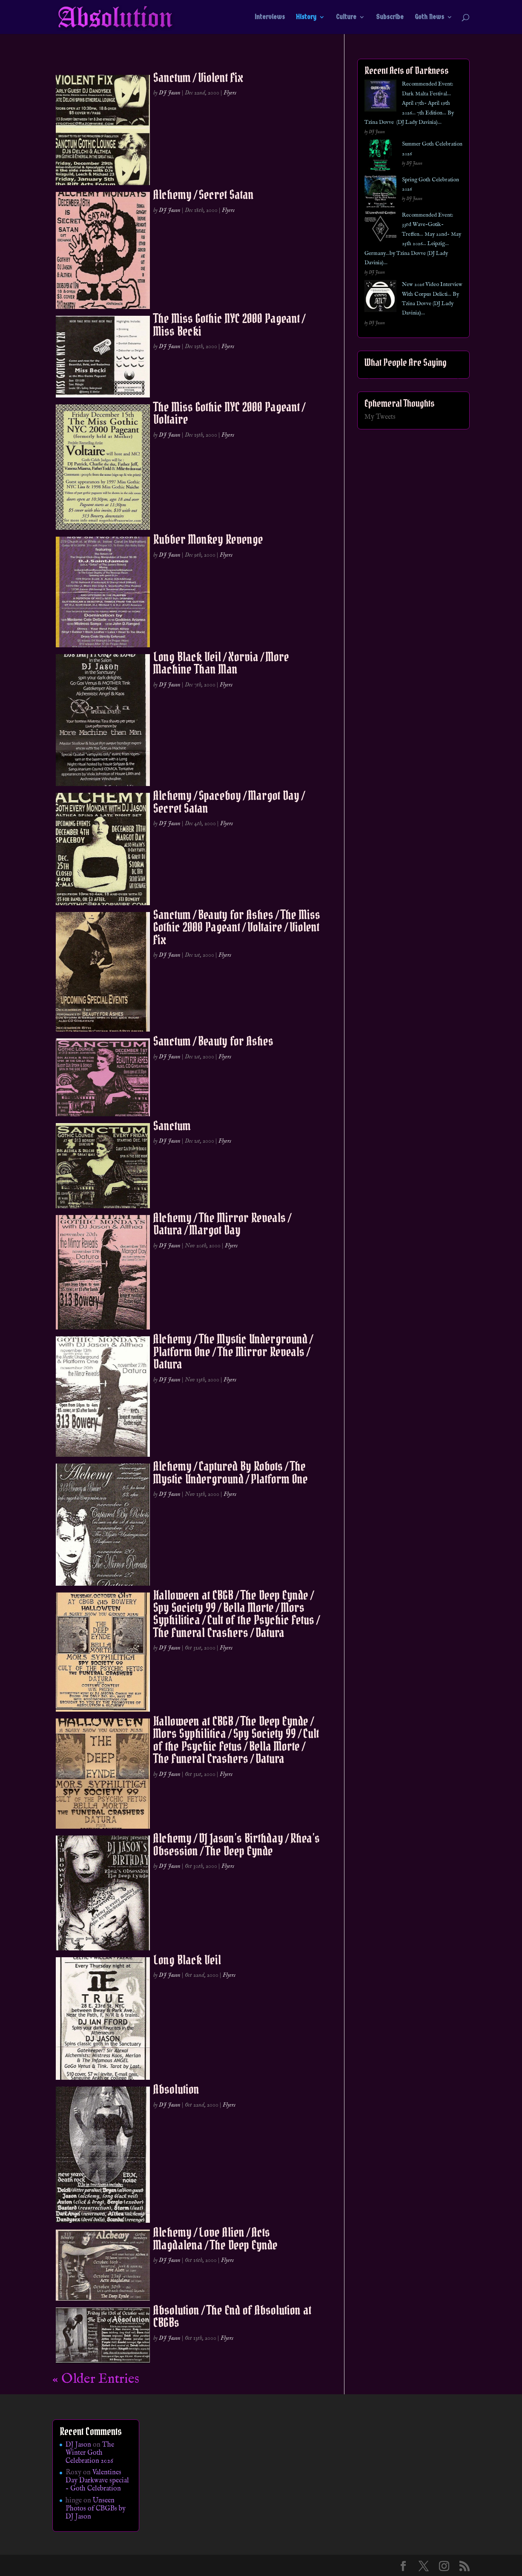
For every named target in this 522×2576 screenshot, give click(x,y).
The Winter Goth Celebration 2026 (90, 2453)
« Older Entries (95, 2379)
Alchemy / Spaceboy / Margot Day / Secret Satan (228, 801)
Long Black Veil (187, 1960)
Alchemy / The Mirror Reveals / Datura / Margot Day (221, 1223)
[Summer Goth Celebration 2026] (380, 157)
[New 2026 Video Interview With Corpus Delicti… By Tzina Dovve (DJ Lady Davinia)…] (380, 297)
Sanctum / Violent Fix (198, 77)
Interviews (270, 17)
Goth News (429, 17)
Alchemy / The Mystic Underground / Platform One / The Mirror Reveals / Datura (232, 1351)
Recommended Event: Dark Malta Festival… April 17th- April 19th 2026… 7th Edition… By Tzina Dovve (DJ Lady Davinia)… (409, 103)
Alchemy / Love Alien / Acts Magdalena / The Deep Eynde (215, 2238)
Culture (346, 17)
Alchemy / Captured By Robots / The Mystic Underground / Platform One (230, 1472)
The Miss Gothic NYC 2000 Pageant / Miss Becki (228, 324)
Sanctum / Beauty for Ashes (213, 1041)
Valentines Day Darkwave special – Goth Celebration (97, 2480)
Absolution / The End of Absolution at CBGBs (232, 2316)
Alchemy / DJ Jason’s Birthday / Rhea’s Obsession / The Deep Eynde (236, 1844)
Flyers (230, 93)
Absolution (176, 2089)
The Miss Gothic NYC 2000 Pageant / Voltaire (228, 413)
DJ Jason (170, 93)
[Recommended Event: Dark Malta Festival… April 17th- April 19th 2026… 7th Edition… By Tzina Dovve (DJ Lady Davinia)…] (380, 97)
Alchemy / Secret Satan (203, 194)
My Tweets (380, 417)
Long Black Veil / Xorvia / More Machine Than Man (221, 663)
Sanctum (172, 1126)
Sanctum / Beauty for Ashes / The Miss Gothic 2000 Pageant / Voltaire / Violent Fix (236, 927)
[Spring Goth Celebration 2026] (380, 193)
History (306, 17)
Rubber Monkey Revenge (208, 539)
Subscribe (390, 17)
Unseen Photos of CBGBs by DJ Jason (96, 2508)
